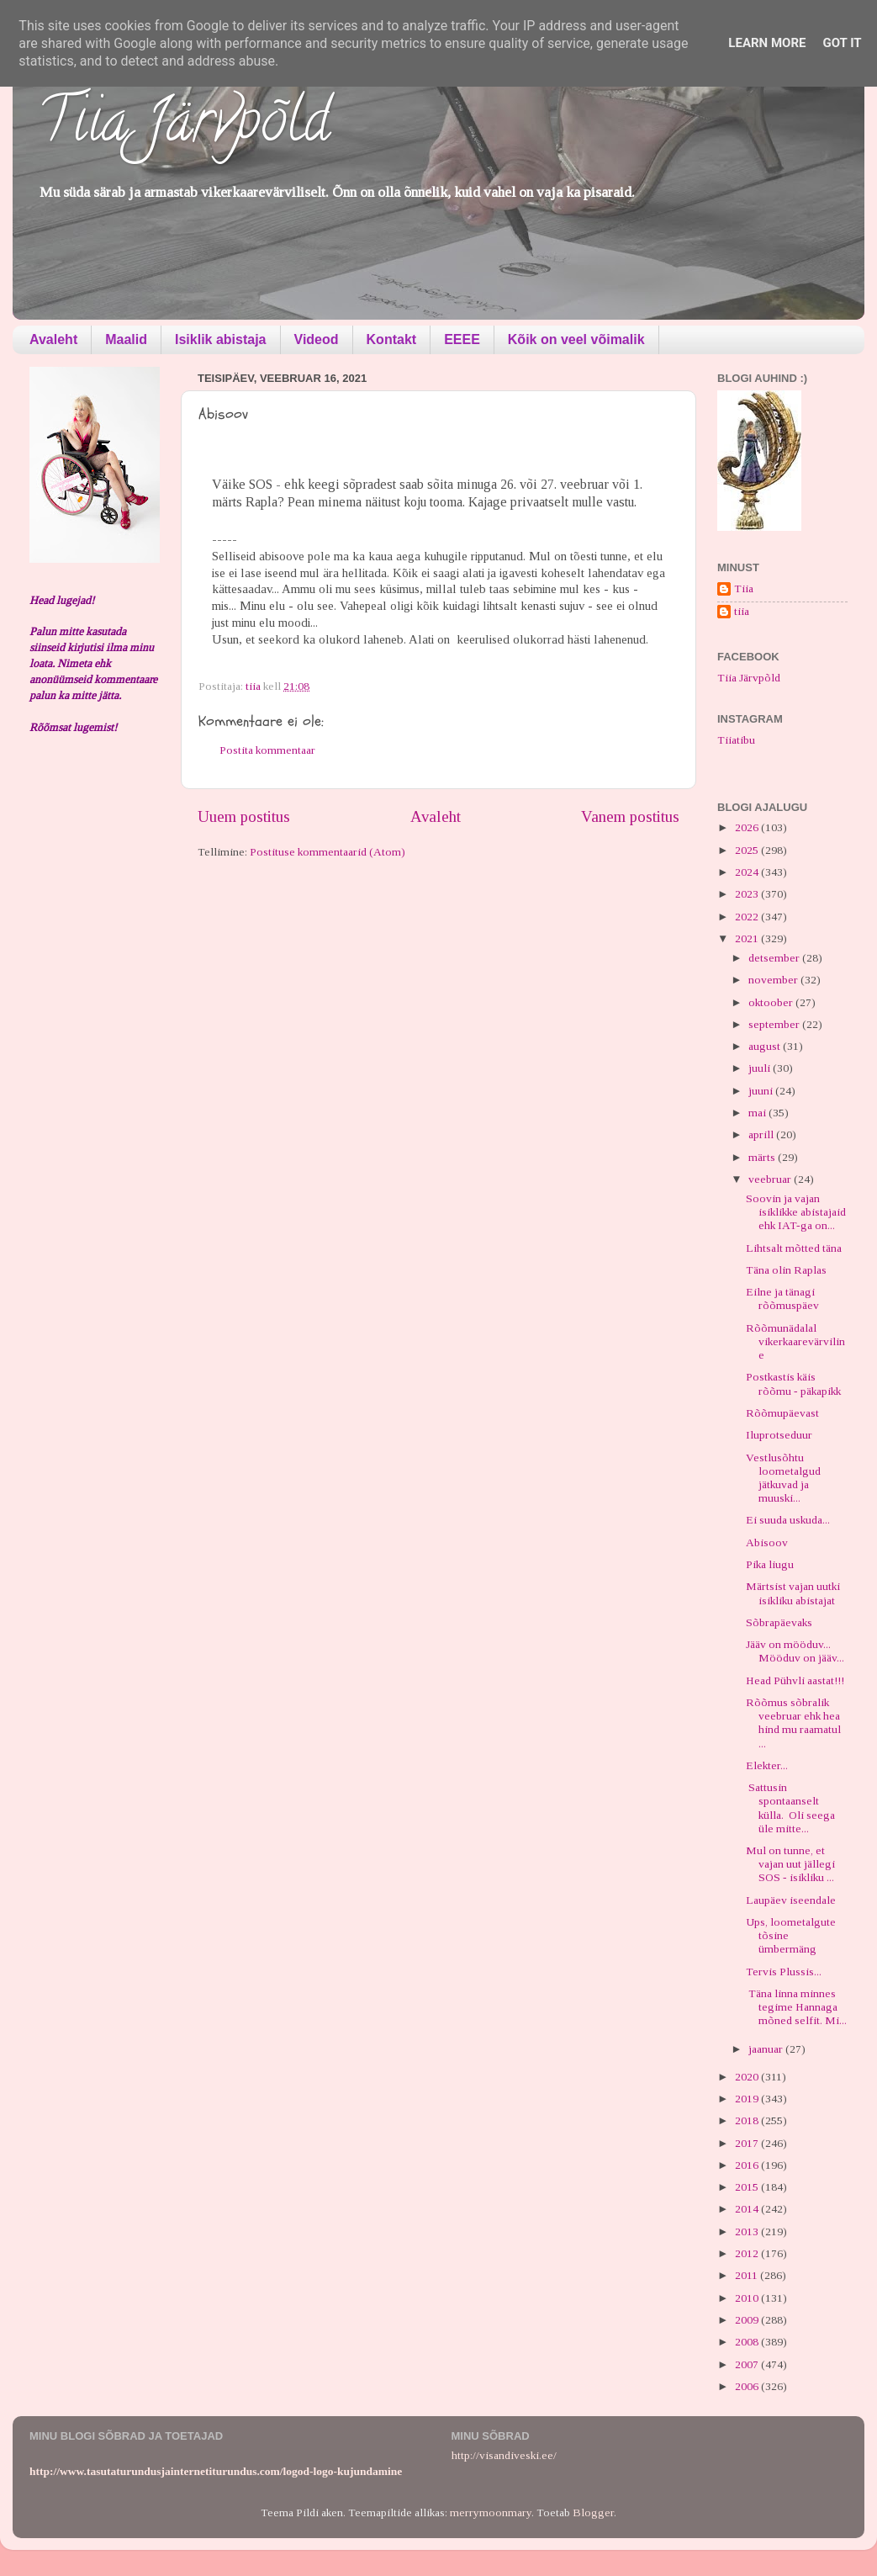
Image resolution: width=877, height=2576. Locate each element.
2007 (748, 2364)
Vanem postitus (630, 816)
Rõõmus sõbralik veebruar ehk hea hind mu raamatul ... (793, 1723)
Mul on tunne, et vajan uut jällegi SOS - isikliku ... (790, 1864)
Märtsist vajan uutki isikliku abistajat (793, 1593)
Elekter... (767, 1765)
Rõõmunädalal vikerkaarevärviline (795, 1341)
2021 (748, 938)
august (765, 1046)
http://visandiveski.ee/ (504, 2455)
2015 (748, 2187)
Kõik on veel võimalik (576, 339)
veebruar (771, 1179)
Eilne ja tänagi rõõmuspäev (782, 1298)
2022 (748, 916)
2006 (748, 2386)
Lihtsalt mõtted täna (794, 1248)
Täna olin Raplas (786, 1270)
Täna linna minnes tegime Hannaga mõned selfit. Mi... (796, 2007)
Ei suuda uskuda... (788, 1519)
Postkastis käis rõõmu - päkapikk (793, 1383)
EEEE (462, 339)
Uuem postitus (244, 816)
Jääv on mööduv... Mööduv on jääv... (795, 1651)
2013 (748, 2231)
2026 (748, 827)
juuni (761, 1090)
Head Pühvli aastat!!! (795, 1680)
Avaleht (53, 339)
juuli (760, 1068)
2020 (748, 2076)
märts (763, 1157)
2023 (748, 894)
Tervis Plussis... (784, 1971)
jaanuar (766, 2049)
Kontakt (392, 339)
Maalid (126, 339)
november (774, 979)
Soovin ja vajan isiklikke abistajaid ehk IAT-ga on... (796, 1212)
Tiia (743, 588)
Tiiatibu (736, 740)
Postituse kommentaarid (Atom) (327, 851)
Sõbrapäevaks (779, 1622)
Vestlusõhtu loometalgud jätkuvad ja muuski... (783, 1478)
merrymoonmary (490, 2512)
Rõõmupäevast (782, 1413)
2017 (748, 2143)
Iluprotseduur (779, 1434)
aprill (762, 1134)
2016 (748, 2165)
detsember (775, 957)
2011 (747, 2275)
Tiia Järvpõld (184, 127)
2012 (748, 2253)
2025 (748, 850)
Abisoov (767, 1542)
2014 (748, 2208)
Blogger (593, 2512)
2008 (748, 2341)
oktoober (771, 1002)
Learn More (767, 42)
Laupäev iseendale (791, 1900)
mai (758, 1112)
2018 (748, 2120)
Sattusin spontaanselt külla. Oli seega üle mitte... (790, 1808)
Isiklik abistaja (221, 339)
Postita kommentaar (267, 750)
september (775, 1024)
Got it (841, 42)
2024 (748, 872)
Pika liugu (770, 1564)
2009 (748, 2320)
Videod (316, 339)
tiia (741, 611)
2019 (748, 2098)
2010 (748, 2298)
